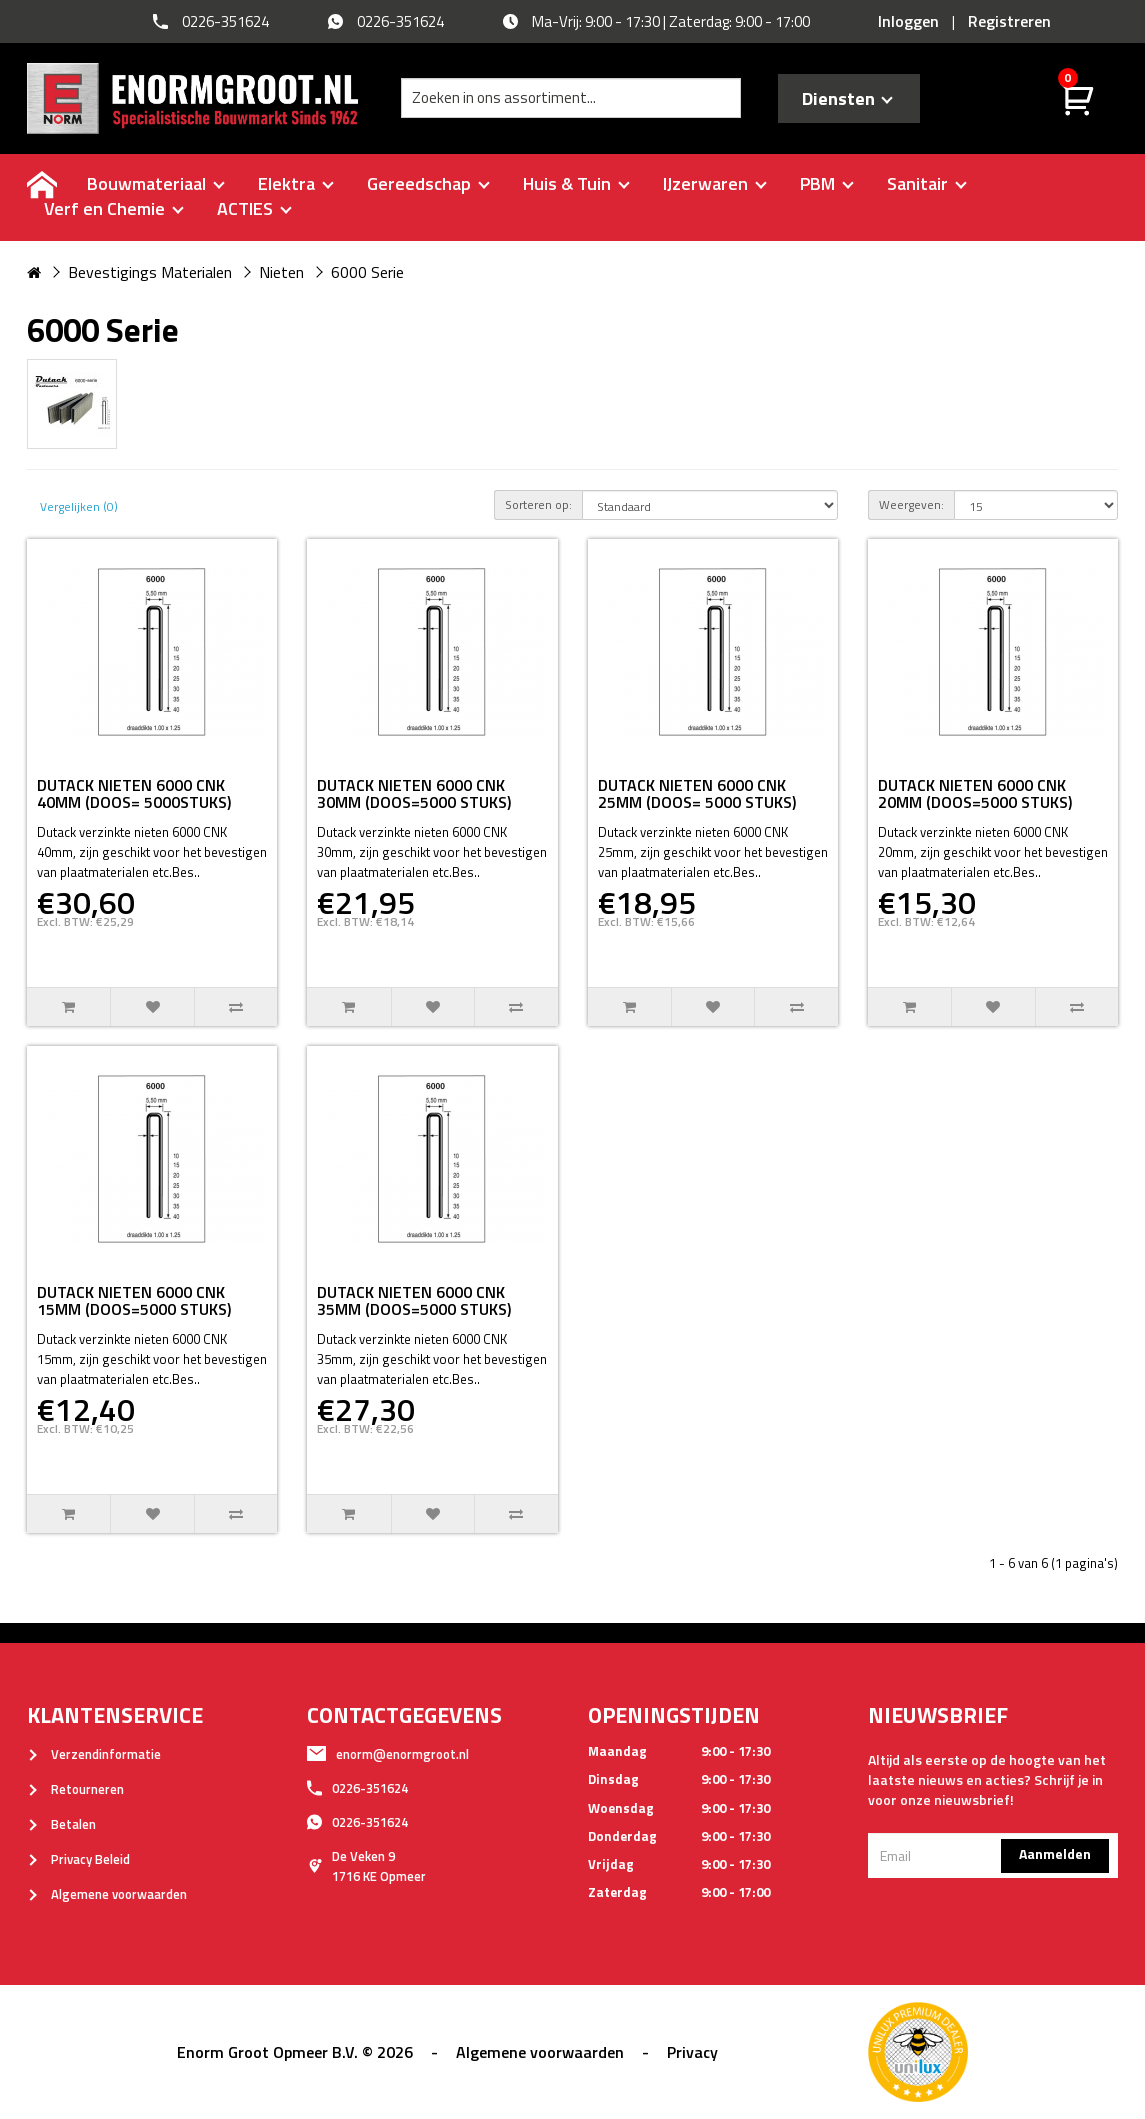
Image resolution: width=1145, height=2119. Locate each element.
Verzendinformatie (94, 1754)
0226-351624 (357, 1788)
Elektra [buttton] (296, 183)
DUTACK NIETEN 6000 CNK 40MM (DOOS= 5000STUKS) (134, 794)
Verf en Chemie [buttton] (114, 208)
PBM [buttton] (827, 183)
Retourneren (75, 1789)
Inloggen (908, 21)
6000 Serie (367, 272)
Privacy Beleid (78, 1859)
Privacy (692, 2052)
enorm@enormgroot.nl (388, 1754)
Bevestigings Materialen (150, 272)
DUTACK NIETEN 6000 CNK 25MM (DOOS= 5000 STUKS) (697, 794)
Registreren (1009, 21)
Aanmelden (1055, 1853)
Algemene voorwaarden (107, 1894)
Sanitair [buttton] (927, 183)
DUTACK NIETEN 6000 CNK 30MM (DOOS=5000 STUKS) (414, 794)
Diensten (847, 98)
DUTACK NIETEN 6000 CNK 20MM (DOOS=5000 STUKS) (975, 794)
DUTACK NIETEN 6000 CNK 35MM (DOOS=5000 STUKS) (414, 1301)
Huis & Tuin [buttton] (576, 183)
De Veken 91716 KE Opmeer (366, 1866)
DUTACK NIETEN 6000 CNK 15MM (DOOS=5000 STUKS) (134, 1301)
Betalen (61, 1824)
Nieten (281, 272)
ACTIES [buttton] (254, 208)
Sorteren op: (538, 504)
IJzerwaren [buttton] (715, 183)
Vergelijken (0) (79, 506)
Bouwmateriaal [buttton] (156, 183)
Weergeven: (911, 504)
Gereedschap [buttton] (428, 183)
